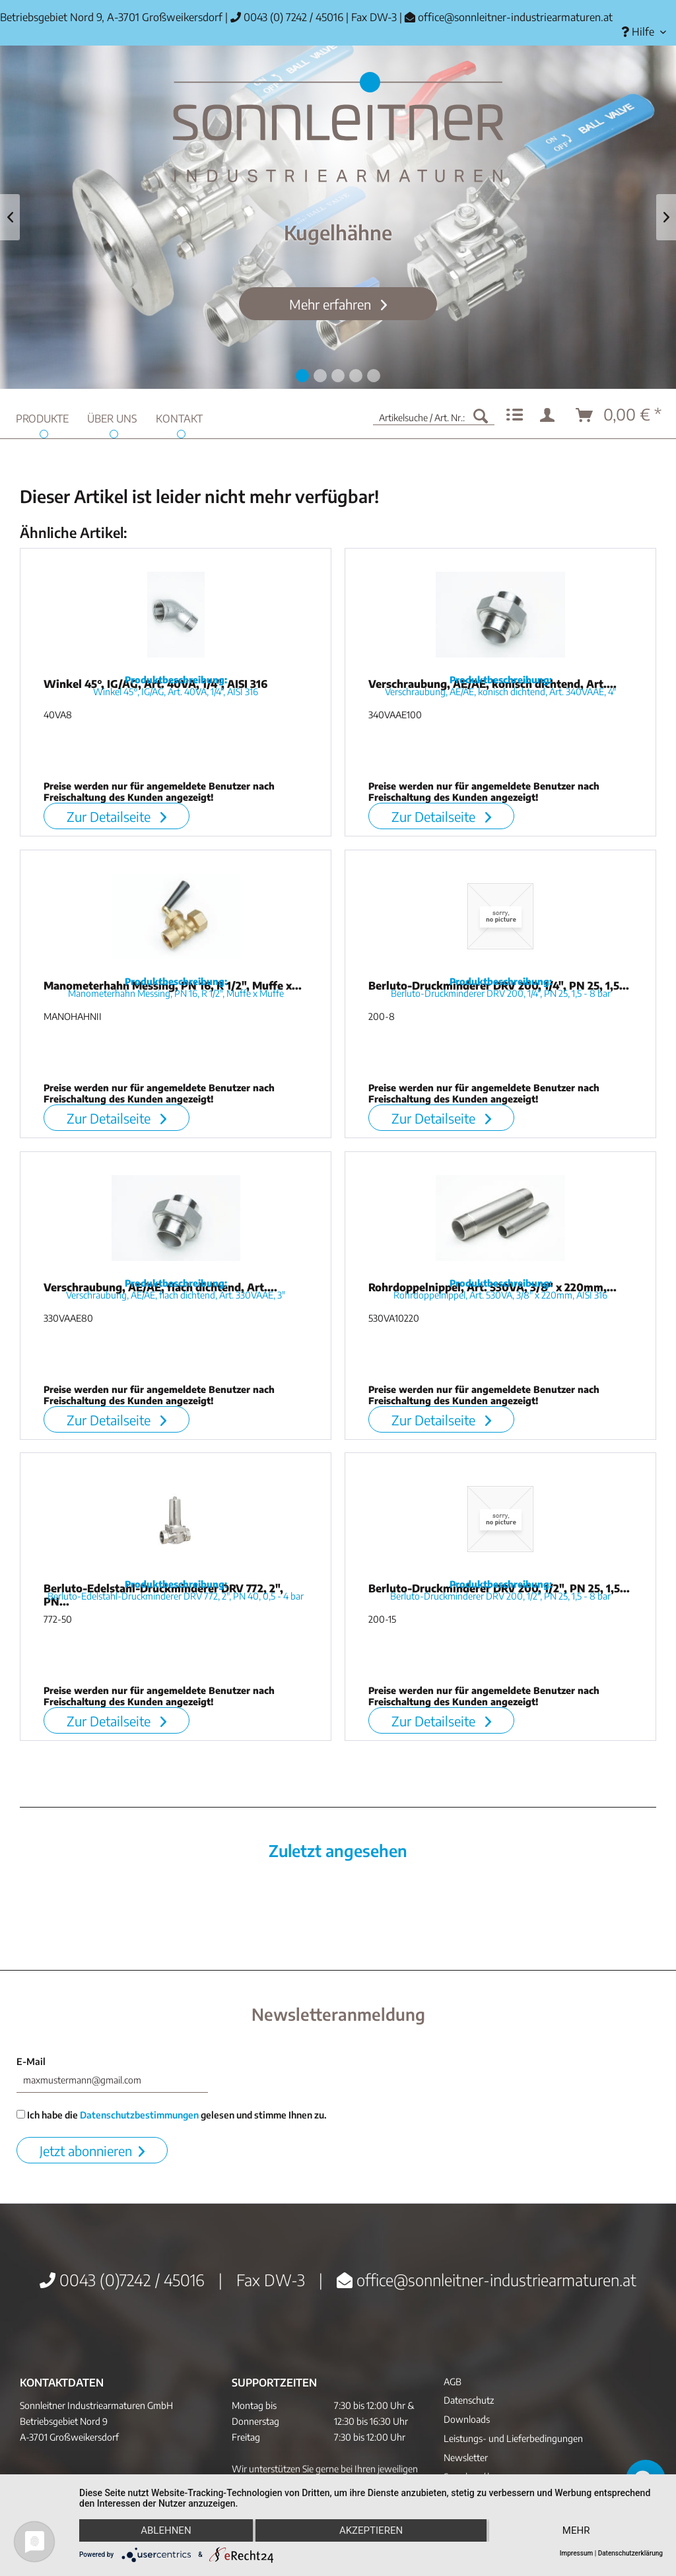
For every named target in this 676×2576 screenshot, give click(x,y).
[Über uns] (112, 416)
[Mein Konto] (550, 415)
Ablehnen (166, 2530)
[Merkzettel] (514, 415)
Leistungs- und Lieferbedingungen (513, 2438)
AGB (452, 2381)
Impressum (576, 2553)
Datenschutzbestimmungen (139, 2114)
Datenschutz (469, 2400)
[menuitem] (643, 32)
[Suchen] (480, 415)
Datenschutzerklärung (630, 2553)
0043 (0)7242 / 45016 (122, 2279)
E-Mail (31, 2061)
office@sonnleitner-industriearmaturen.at (515, 17)
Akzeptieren (371, 2530)
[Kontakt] (179, 416)
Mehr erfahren (331, 304)
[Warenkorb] (619, 415)
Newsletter (466, 2457)
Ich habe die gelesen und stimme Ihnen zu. (172, 2114)
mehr (576, 2530)
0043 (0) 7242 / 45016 (286, 17)
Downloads (467, 2419)
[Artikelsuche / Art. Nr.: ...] (433, 415)
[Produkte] (42, 416)
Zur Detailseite (116, 816)
